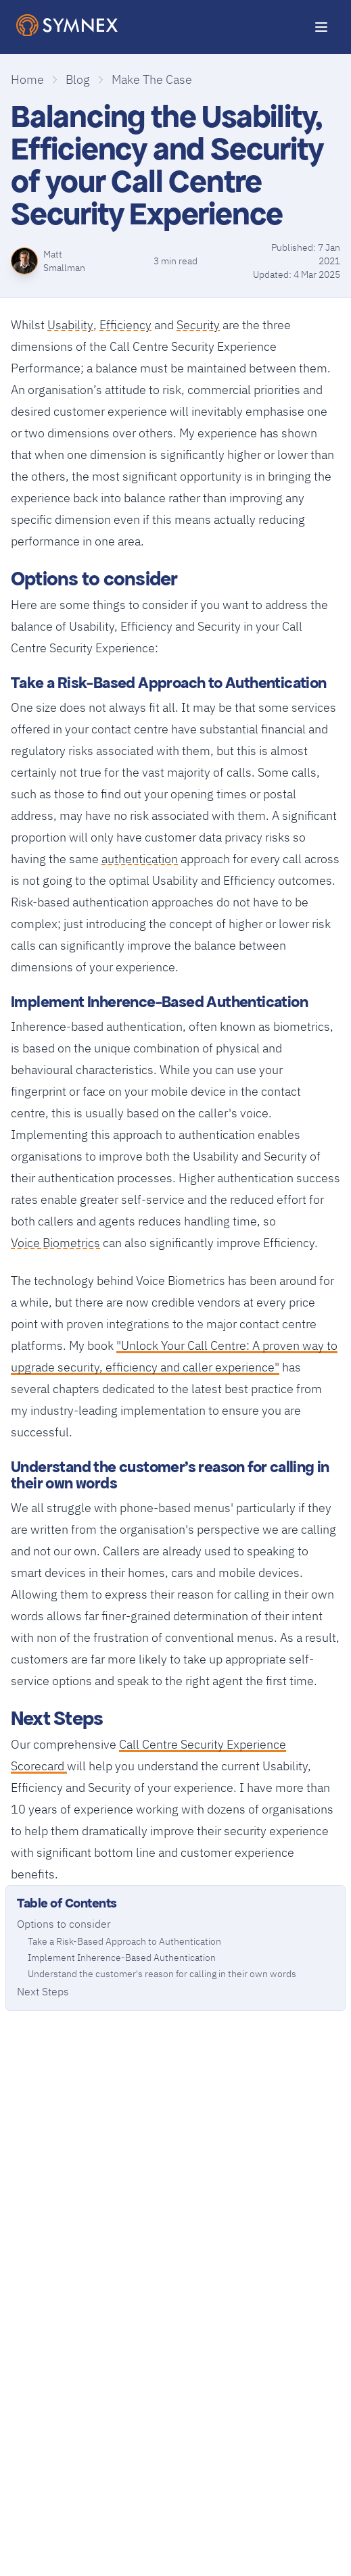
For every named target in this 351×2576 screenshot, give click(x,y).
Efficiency (125, 323)
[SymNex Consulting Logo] (67, 25)
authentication (139, 857)
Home (27, 79)
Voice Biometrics (55, 1241)
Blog (78, 79)
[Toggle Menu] (321, 27)
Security (198, 323)
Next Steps (43, 1991)
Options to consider (64, 1923)
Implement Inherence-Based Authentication (122, 1957)
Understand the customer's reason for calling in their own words (162, 1974)
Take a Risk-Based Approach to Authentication (124, 1941)
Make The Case (152, 79)
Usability (70, 323)
